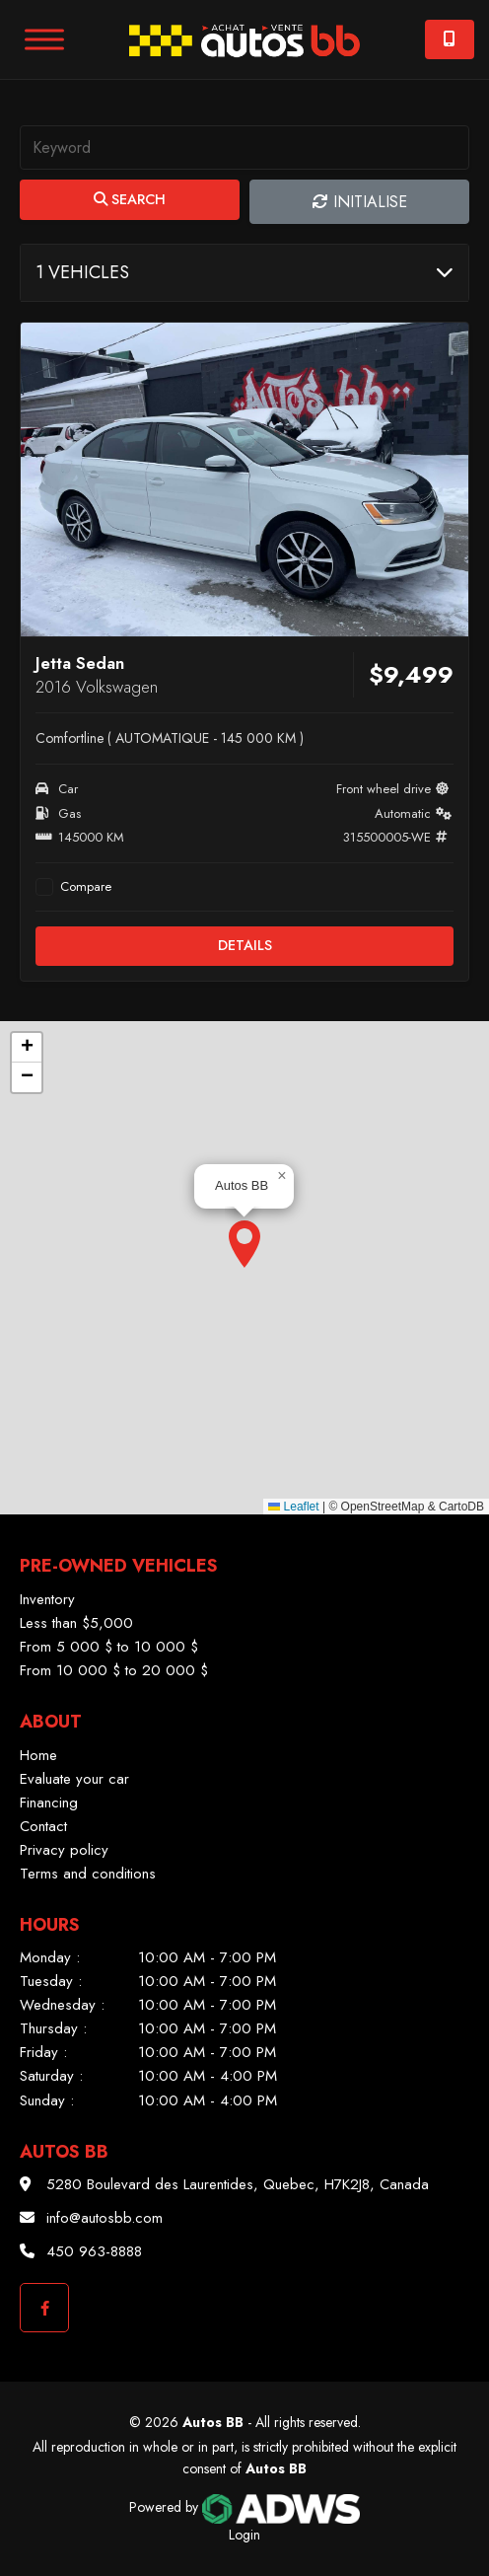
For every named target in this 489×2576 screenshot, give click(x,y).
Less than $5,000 (76, 1623)
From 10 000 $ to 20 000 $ (114, 1670)
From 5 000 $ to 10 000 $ (109, 1646)
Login (244, 2534)
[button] (244, 1244)
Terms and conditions (88, 1873)
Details (245, 945)
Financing (49, 1802)
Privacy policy (64, 1850)
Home (38, 1755)
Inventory (47, 1599)
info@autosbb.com (104, 2218)
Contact (43, 1826)
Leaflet (293, 1506)
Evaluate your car (74, 1779)
